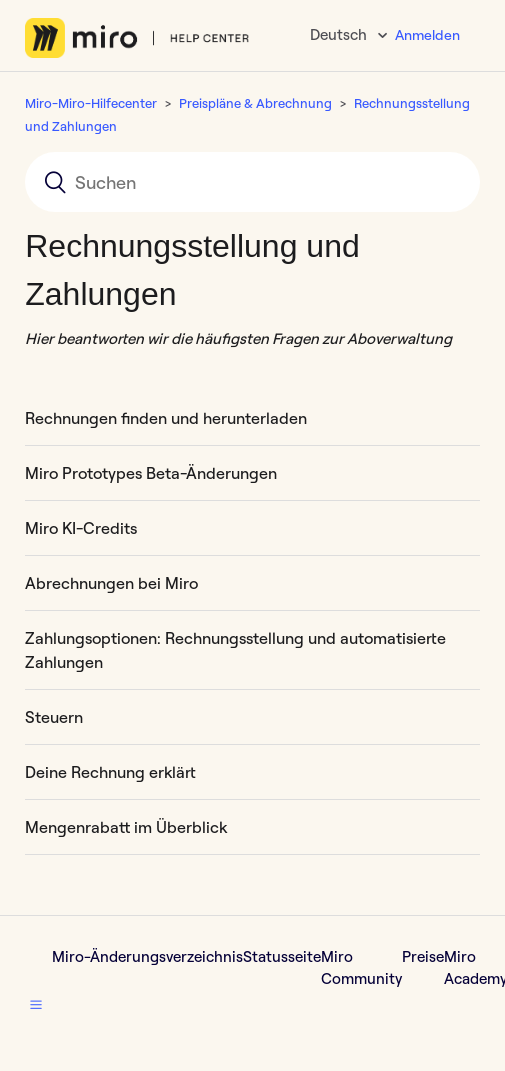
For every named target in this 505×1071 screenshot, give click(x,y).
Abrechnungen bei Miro (111, 583)
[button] (36, 1005)
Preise (423, 956)
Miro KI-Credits (81, 528)
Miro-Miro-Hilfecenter (91, 103)
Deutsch (340, 34)
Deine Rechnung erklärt (110, 772)
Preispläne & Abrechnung (255, 103)
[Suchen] (252, 182)
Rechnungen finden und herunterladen (166, 418)
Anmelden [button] (427, 35)
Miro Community (361, 968)
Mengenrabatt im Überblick (126, 827)
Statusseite (282, 956)
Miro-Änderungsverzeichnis (147, 956)
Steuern (54, 717)
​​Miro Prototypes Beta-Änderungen (151, 473)
